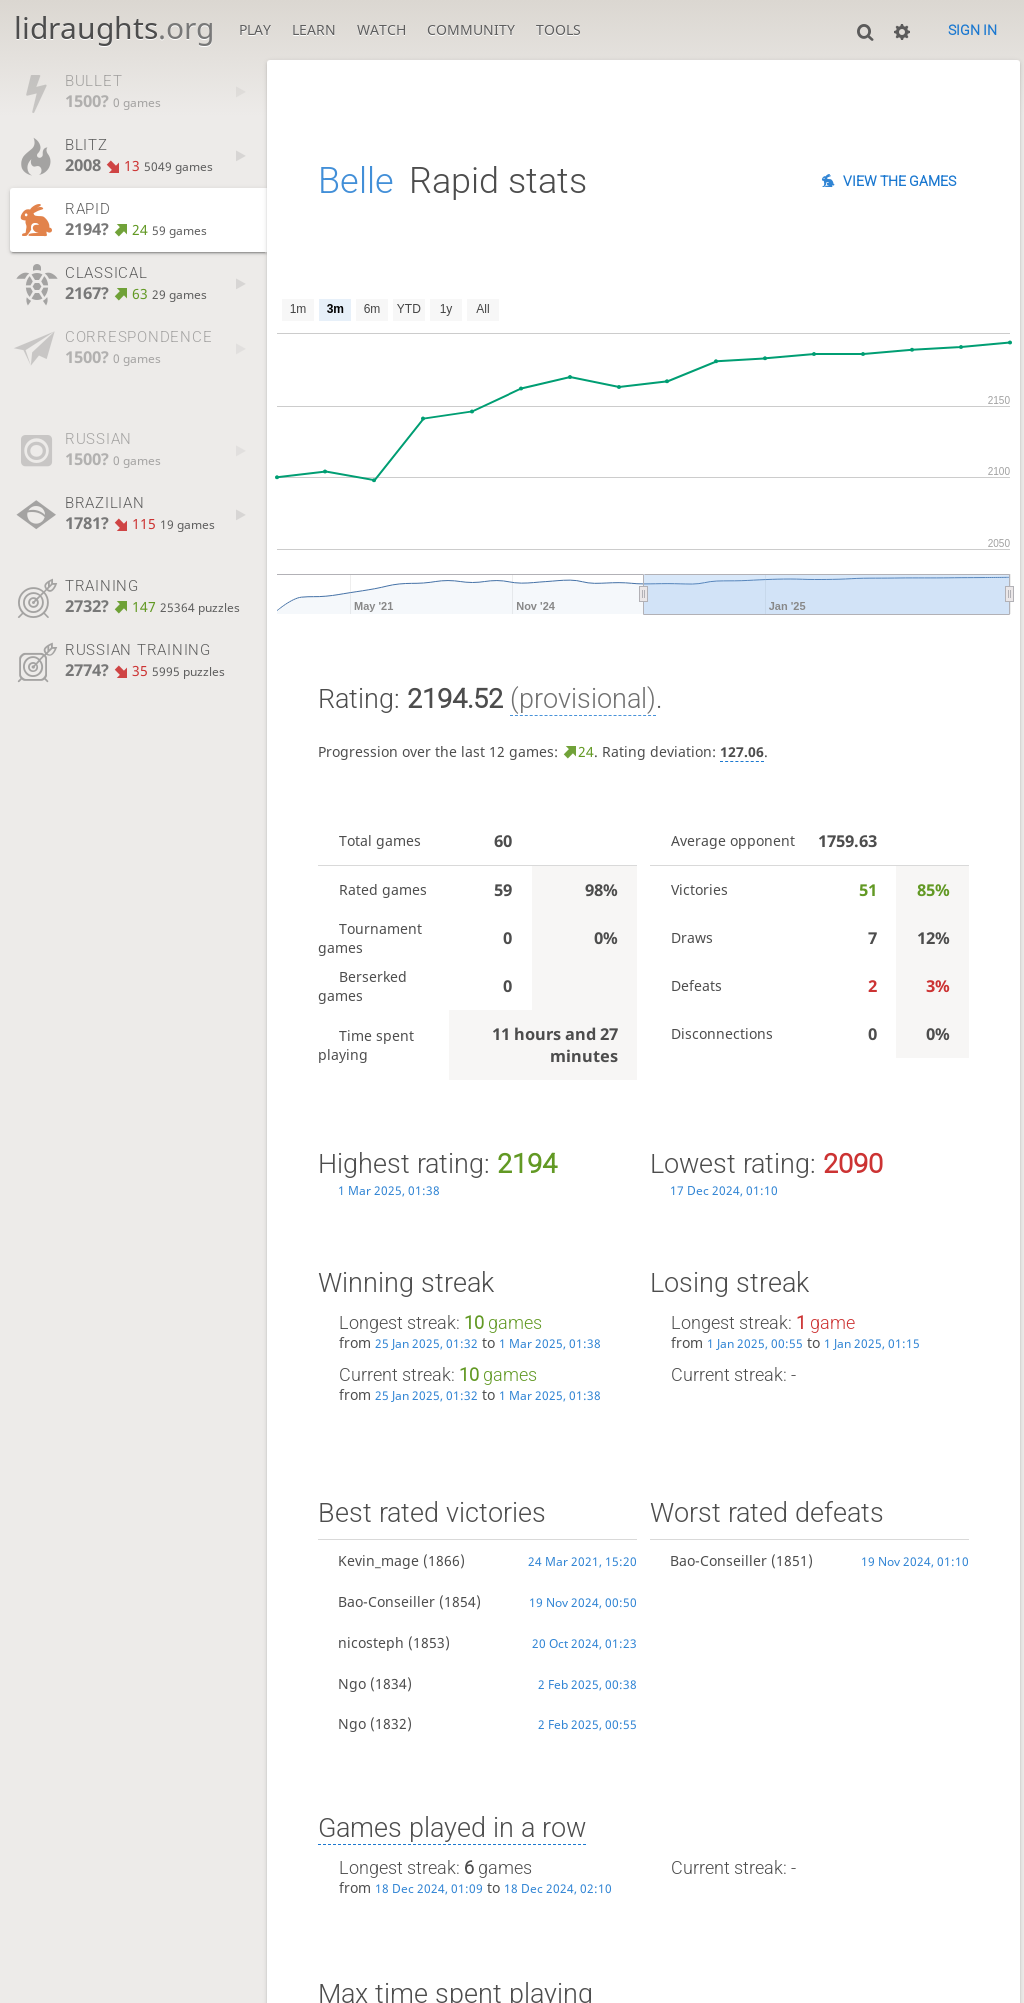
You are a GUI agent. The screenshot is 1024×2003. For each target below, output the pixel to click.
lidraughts (114, 27)
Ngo (352, 1683)
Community (471, 29)
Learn (314, 29)
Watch (381, 29)
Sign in (972, 30)
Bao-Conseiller (386, 1601)
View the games (899, 181)
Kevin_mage (378, 1560)
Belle (356, 181)
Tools (558, 29)
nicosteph (371, 1642)
